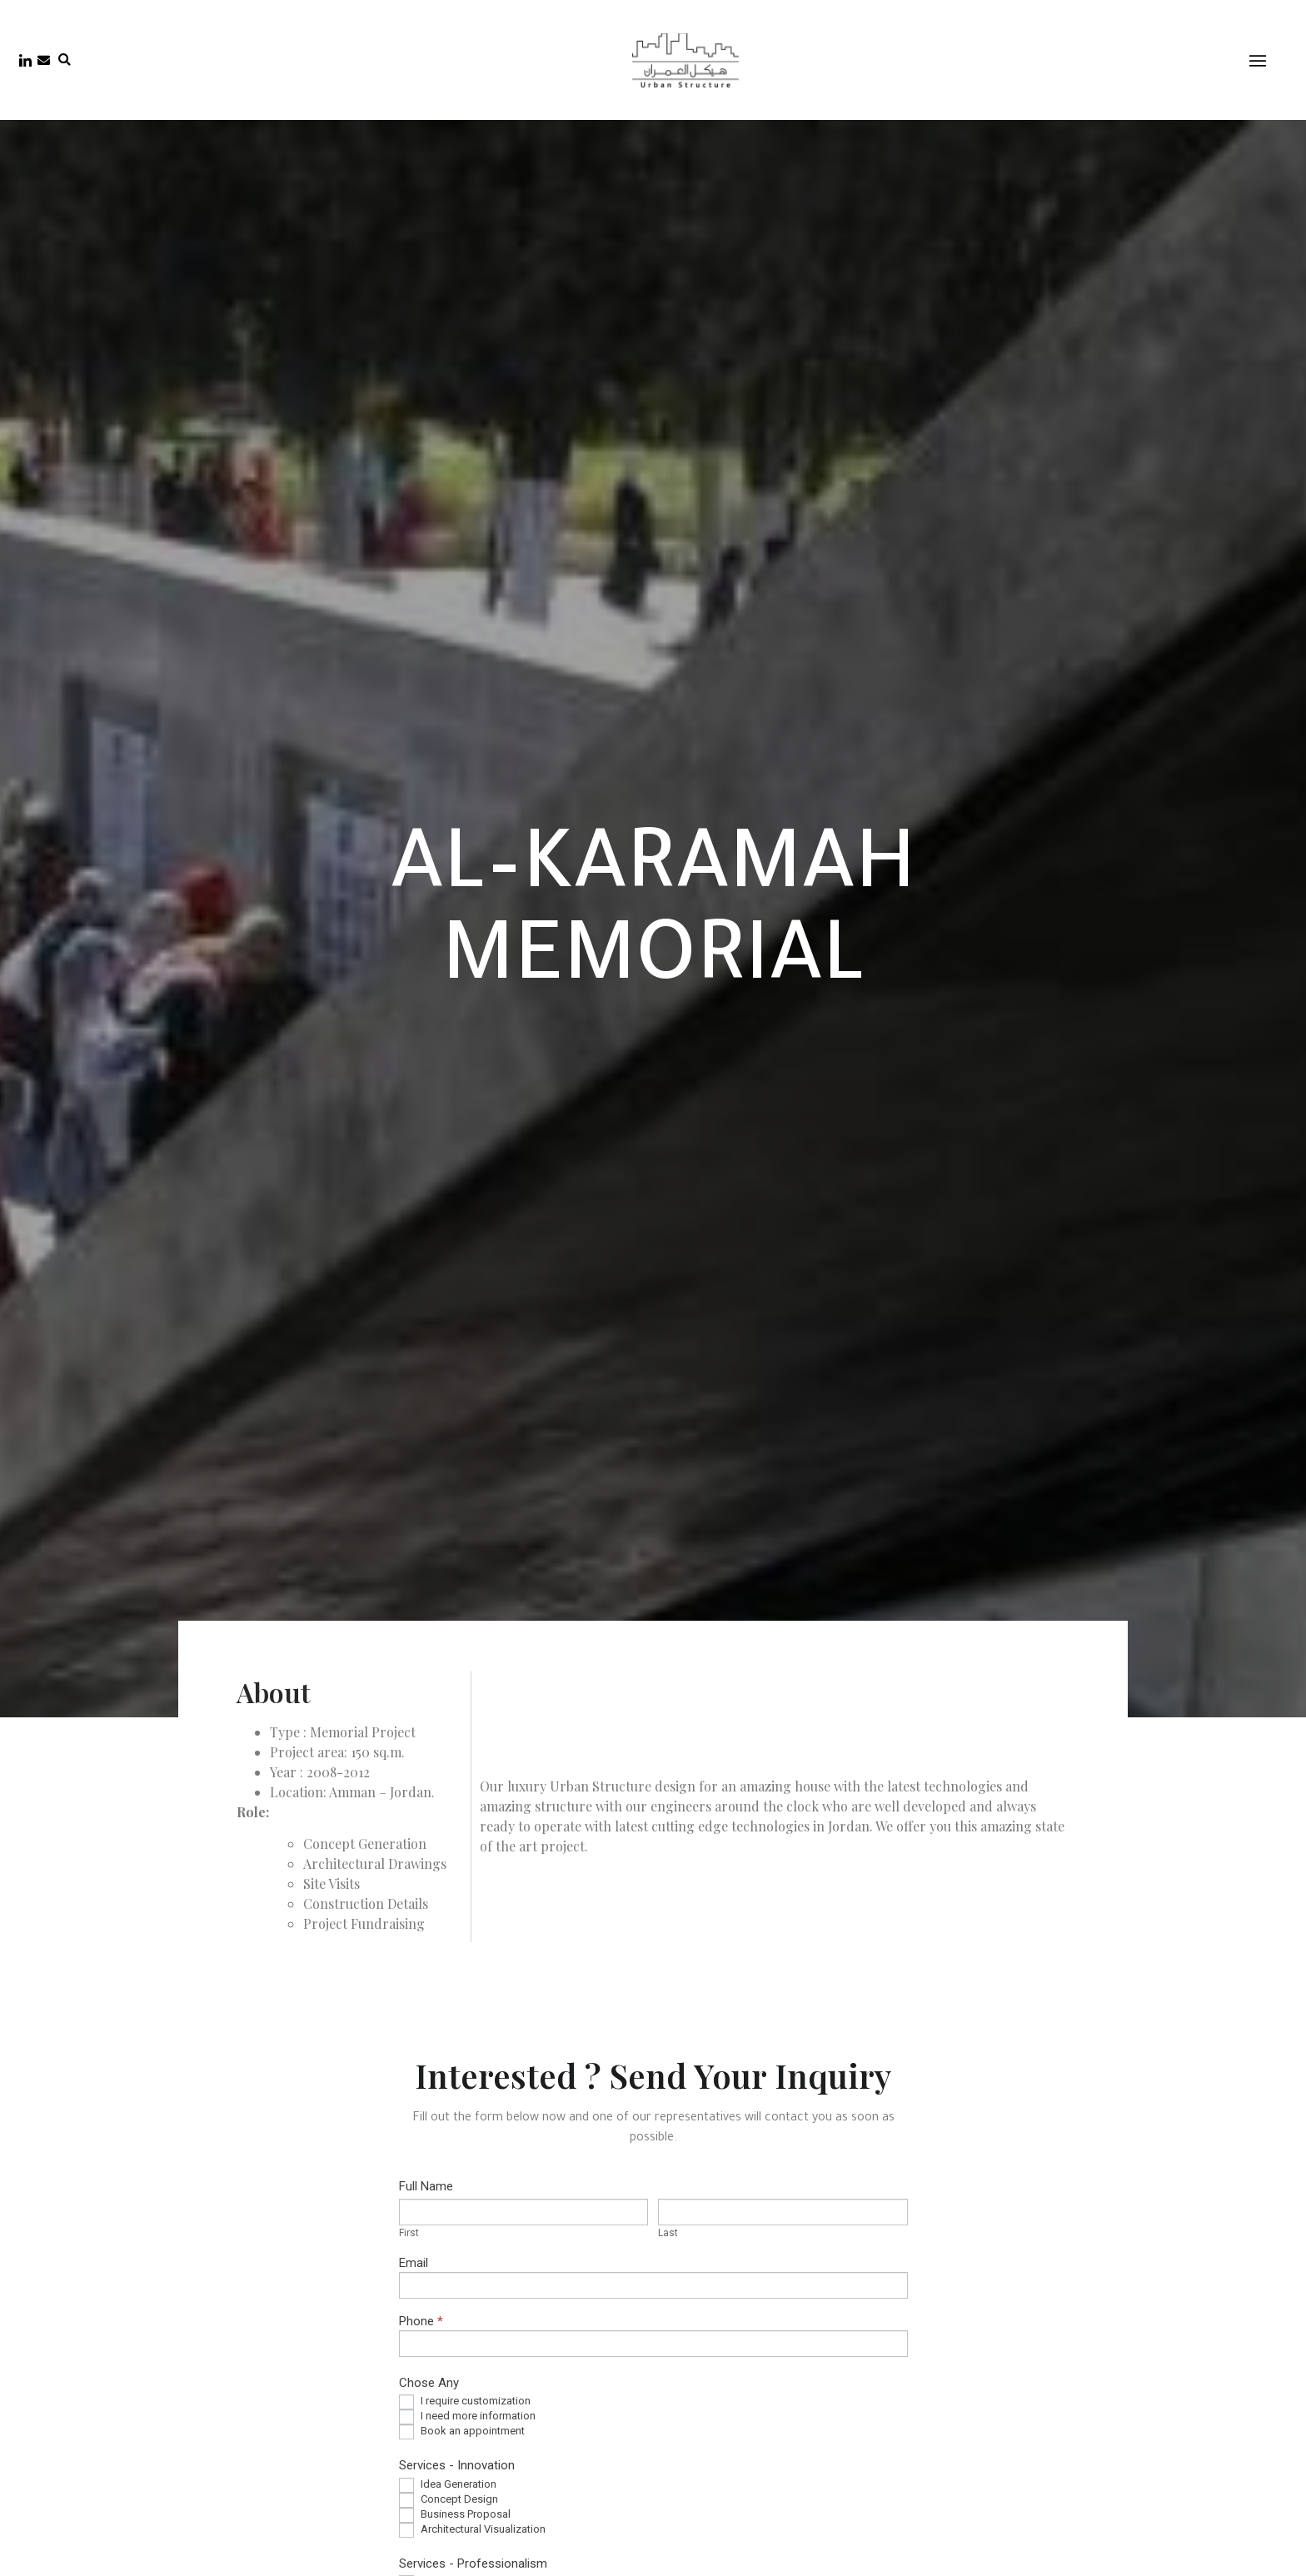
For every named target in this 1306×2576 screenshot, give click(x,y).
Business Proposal (455, 2515)
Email (413, 2263)
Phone (421, 2322)
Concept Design (448, 2500)
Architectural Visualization (472, 2530)
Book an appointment (462, 2431)
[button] (64, 60)
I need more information (467, 2416)
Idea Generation (447, 2485)
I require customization (465, 2401)
